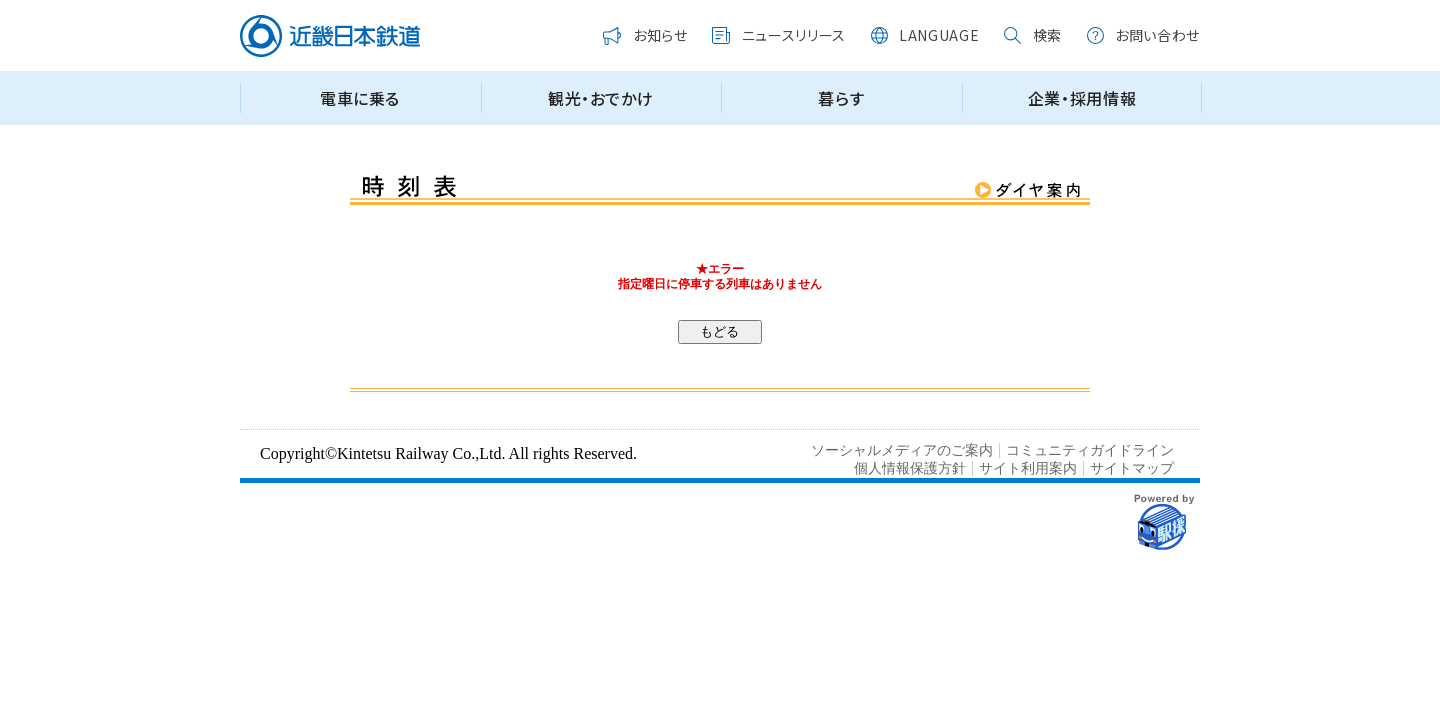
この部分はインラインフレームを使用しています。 (720, 71)
